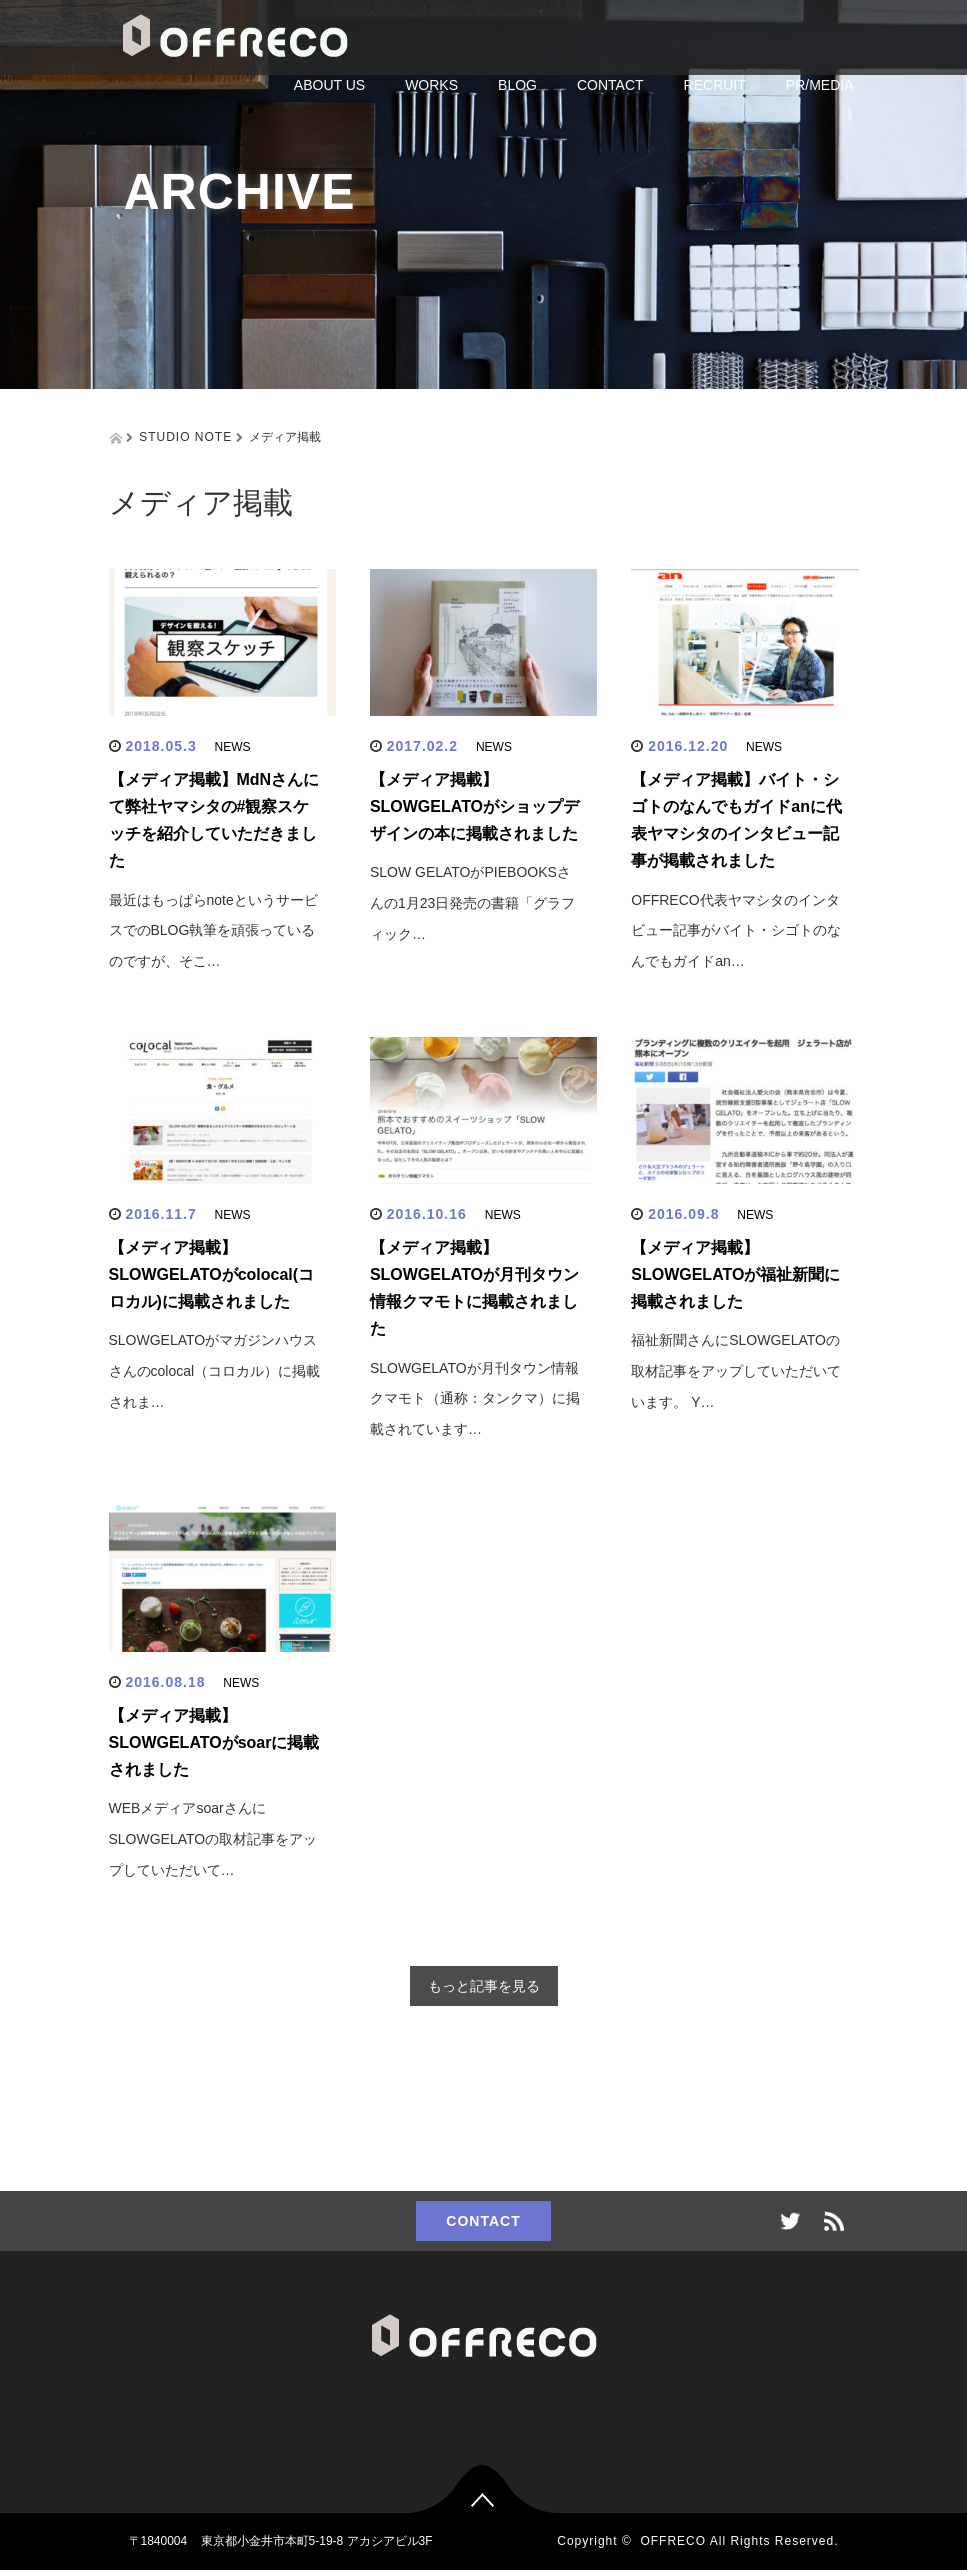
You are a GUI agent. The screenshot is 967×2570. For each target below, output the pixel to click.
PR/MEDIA (820, 85)
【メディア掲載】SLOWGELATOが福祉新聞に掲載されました (735, 1274)
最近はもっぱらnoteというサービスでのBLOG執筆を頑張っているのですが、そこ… (213, 931)
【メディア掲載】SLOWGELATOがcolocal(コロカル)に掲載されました (212, 1274)
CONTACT (610, 85)
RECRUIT (715, 85)
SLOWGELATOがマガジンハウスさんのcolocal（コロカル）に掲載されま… (215, 1371)
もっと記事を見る (484, 1986)
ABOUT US (329, 85)
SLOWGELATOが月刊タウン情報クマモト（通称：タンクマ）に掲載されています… (475, 1399)
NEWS (233, 747)
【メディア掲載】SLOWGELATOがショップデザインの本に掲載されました (474, 806)
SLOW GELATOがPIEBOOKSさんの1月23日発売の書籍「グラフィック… (472, 903)
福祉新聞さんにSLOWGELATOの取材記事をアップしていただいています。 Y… (736, 1371)
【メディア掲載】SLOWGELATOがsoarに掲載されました (214, 1742)
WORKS (431, 85)
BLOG (517, 85)
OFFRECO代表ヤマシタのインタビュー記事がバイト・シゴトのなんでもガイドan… (736, 931)
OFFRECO (673, 2541)
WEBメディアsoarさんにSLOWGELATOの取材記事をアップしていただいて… (213, 1839)
